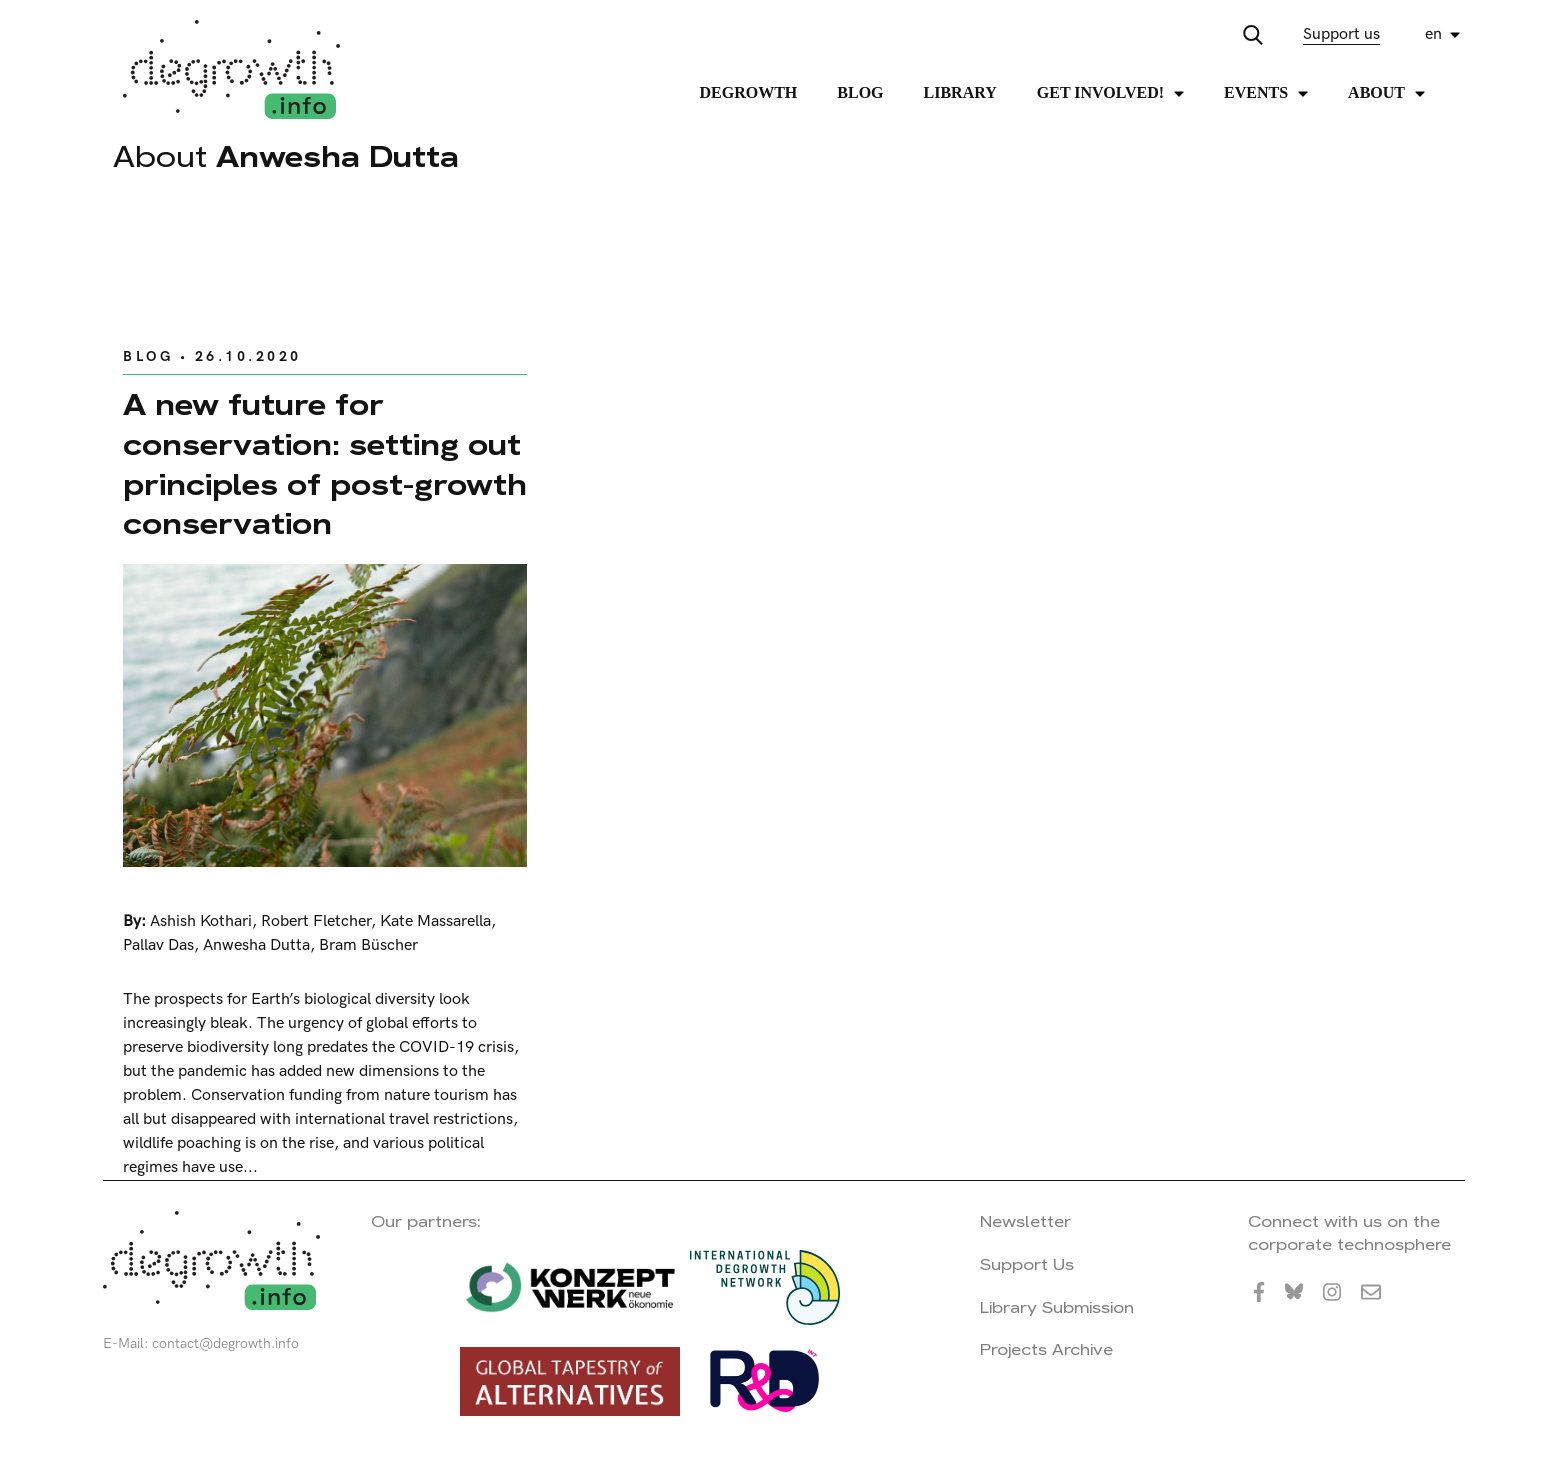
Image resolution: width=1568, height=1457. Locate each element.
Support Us (1027, 1264)
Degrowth (749, 92)
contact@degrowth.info (225, 1343)
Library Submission (1057, 1307)
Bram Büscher (368, 945)
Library (960, 92)
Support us (1341, 34)
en (1433, 34)
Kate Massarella (435, 921)
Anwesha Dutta (256, 945)
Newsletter (1025, 1221)
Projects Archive (1046, 1349)
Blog (860, 92)
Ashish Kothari (201, 921)
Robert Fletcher (316, 921)
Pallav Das (158, 945)
